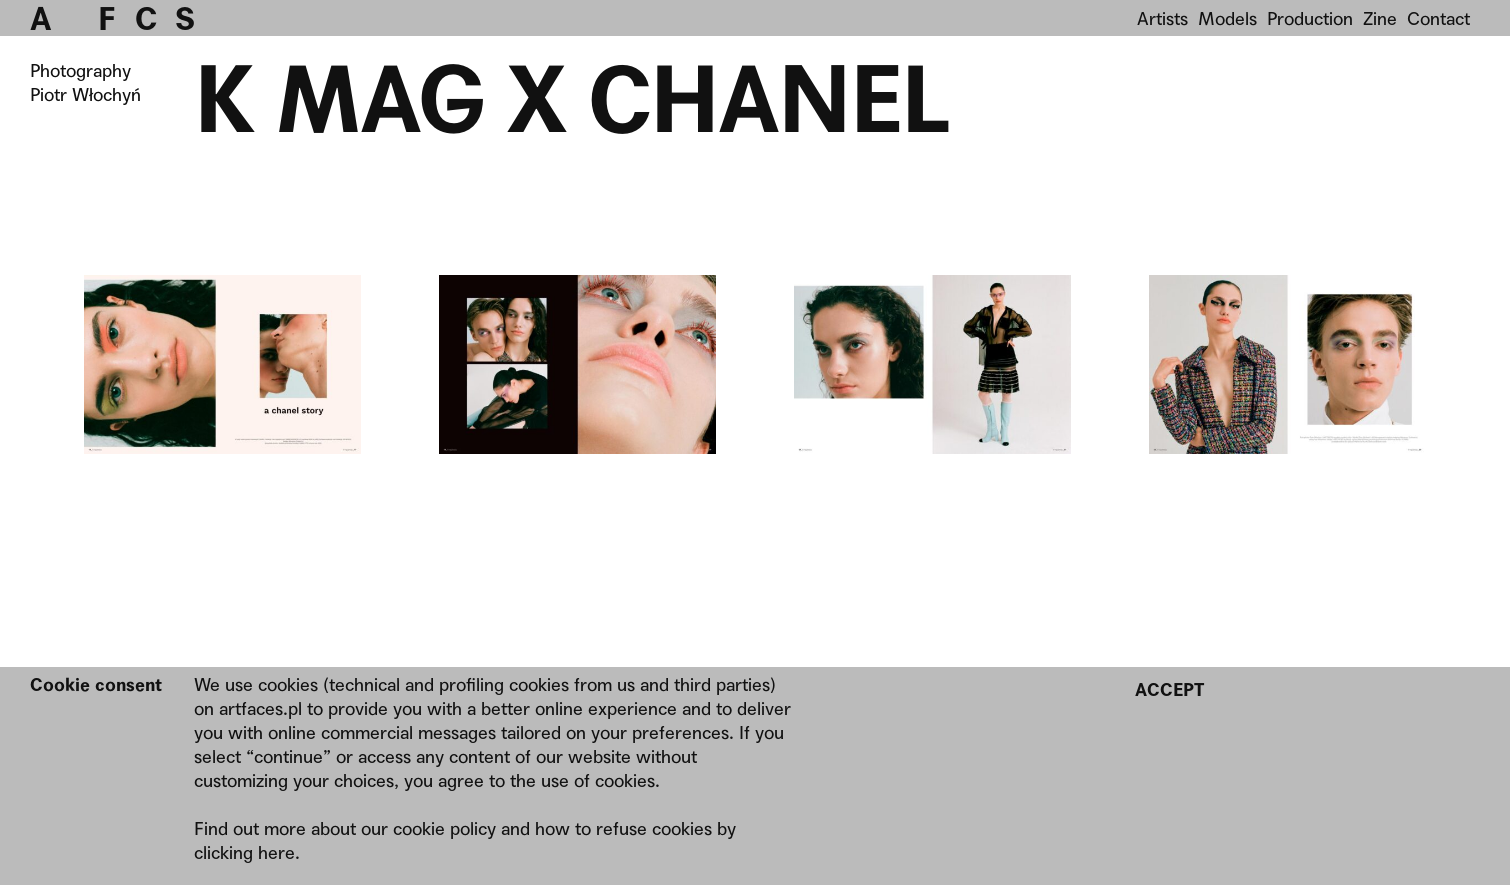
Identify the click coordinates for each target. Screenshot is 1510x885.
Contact (1438, 18)
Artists (1162, 18)
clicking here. (247, 852)
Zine (1380, 18)
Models (1227, 18)
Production (1310, 18)
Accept (1169, 689)
